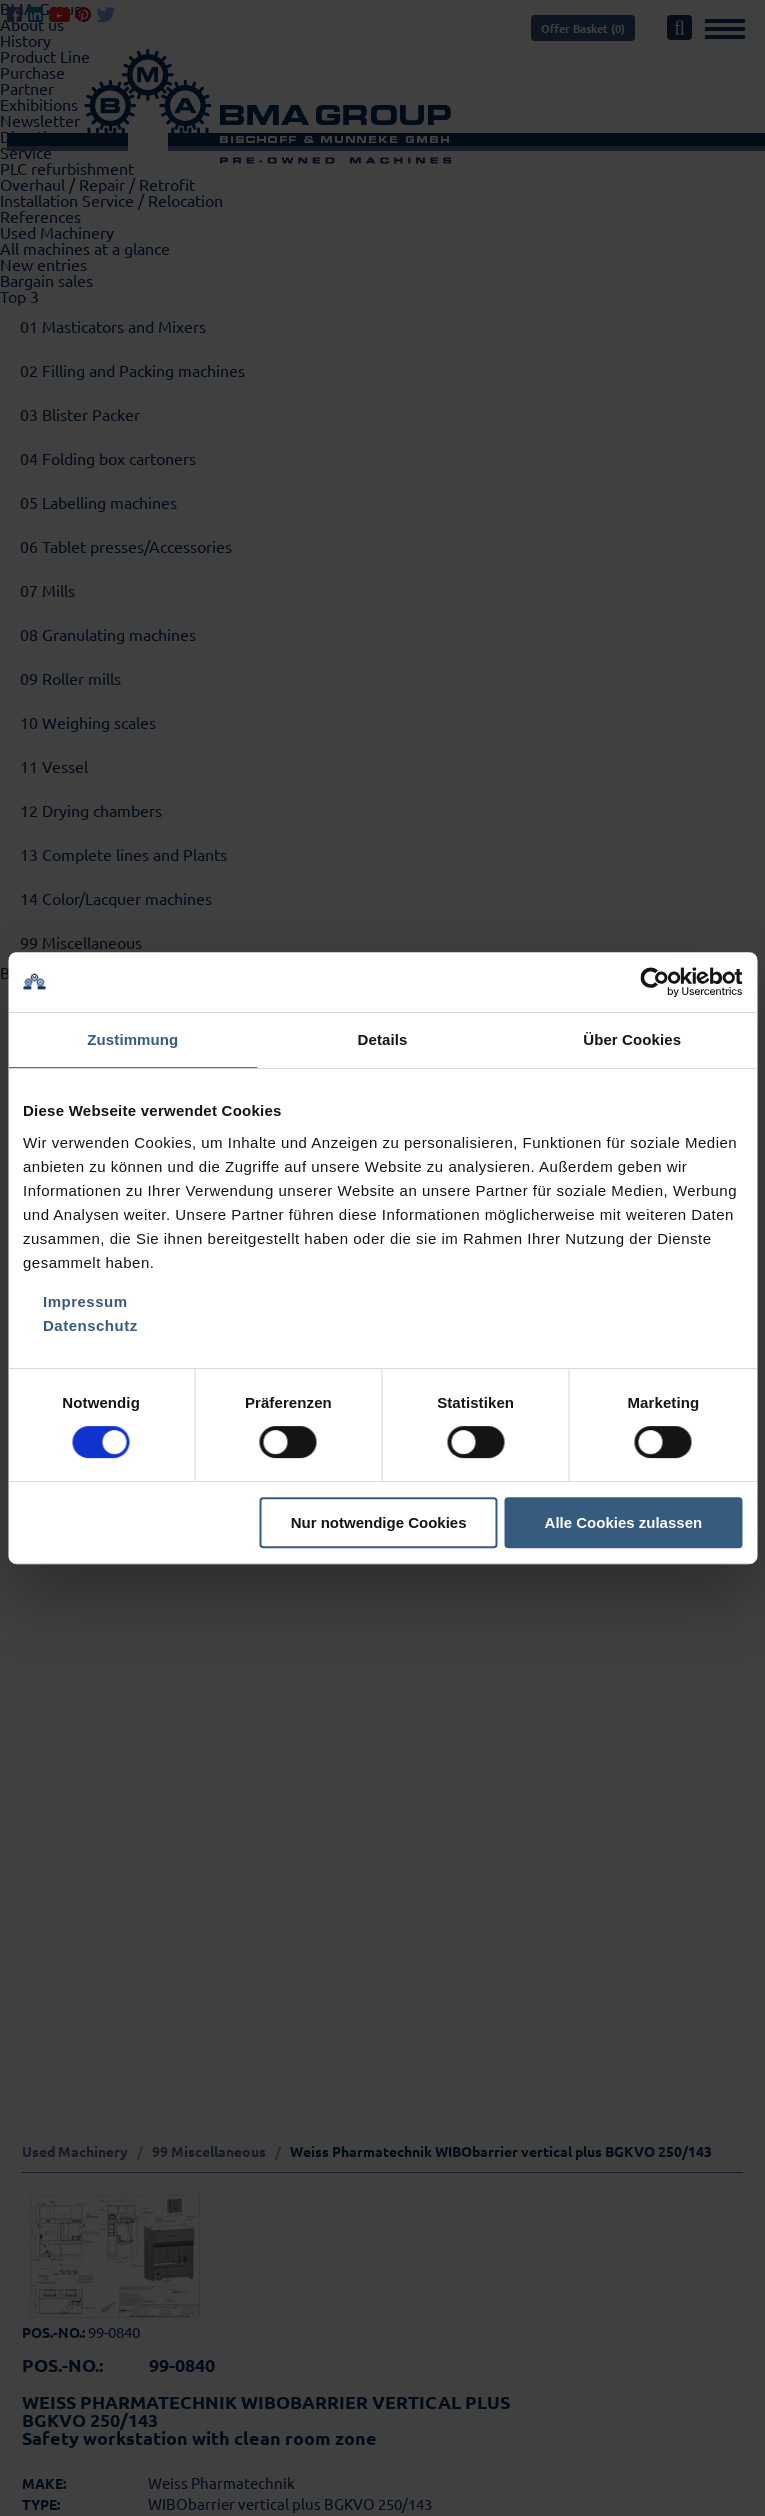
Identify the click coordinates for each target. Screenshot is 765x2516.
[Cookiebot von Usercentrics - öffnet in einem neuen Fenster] (654, 982)
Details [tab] (383, 1039)
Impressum (85, 1301)
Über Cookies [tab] (632, 1039)
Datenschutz (90, 1325)
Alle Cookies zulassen (624, 1522)
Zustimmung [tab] (132, 1039)
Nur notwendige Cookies (379, 1522)
